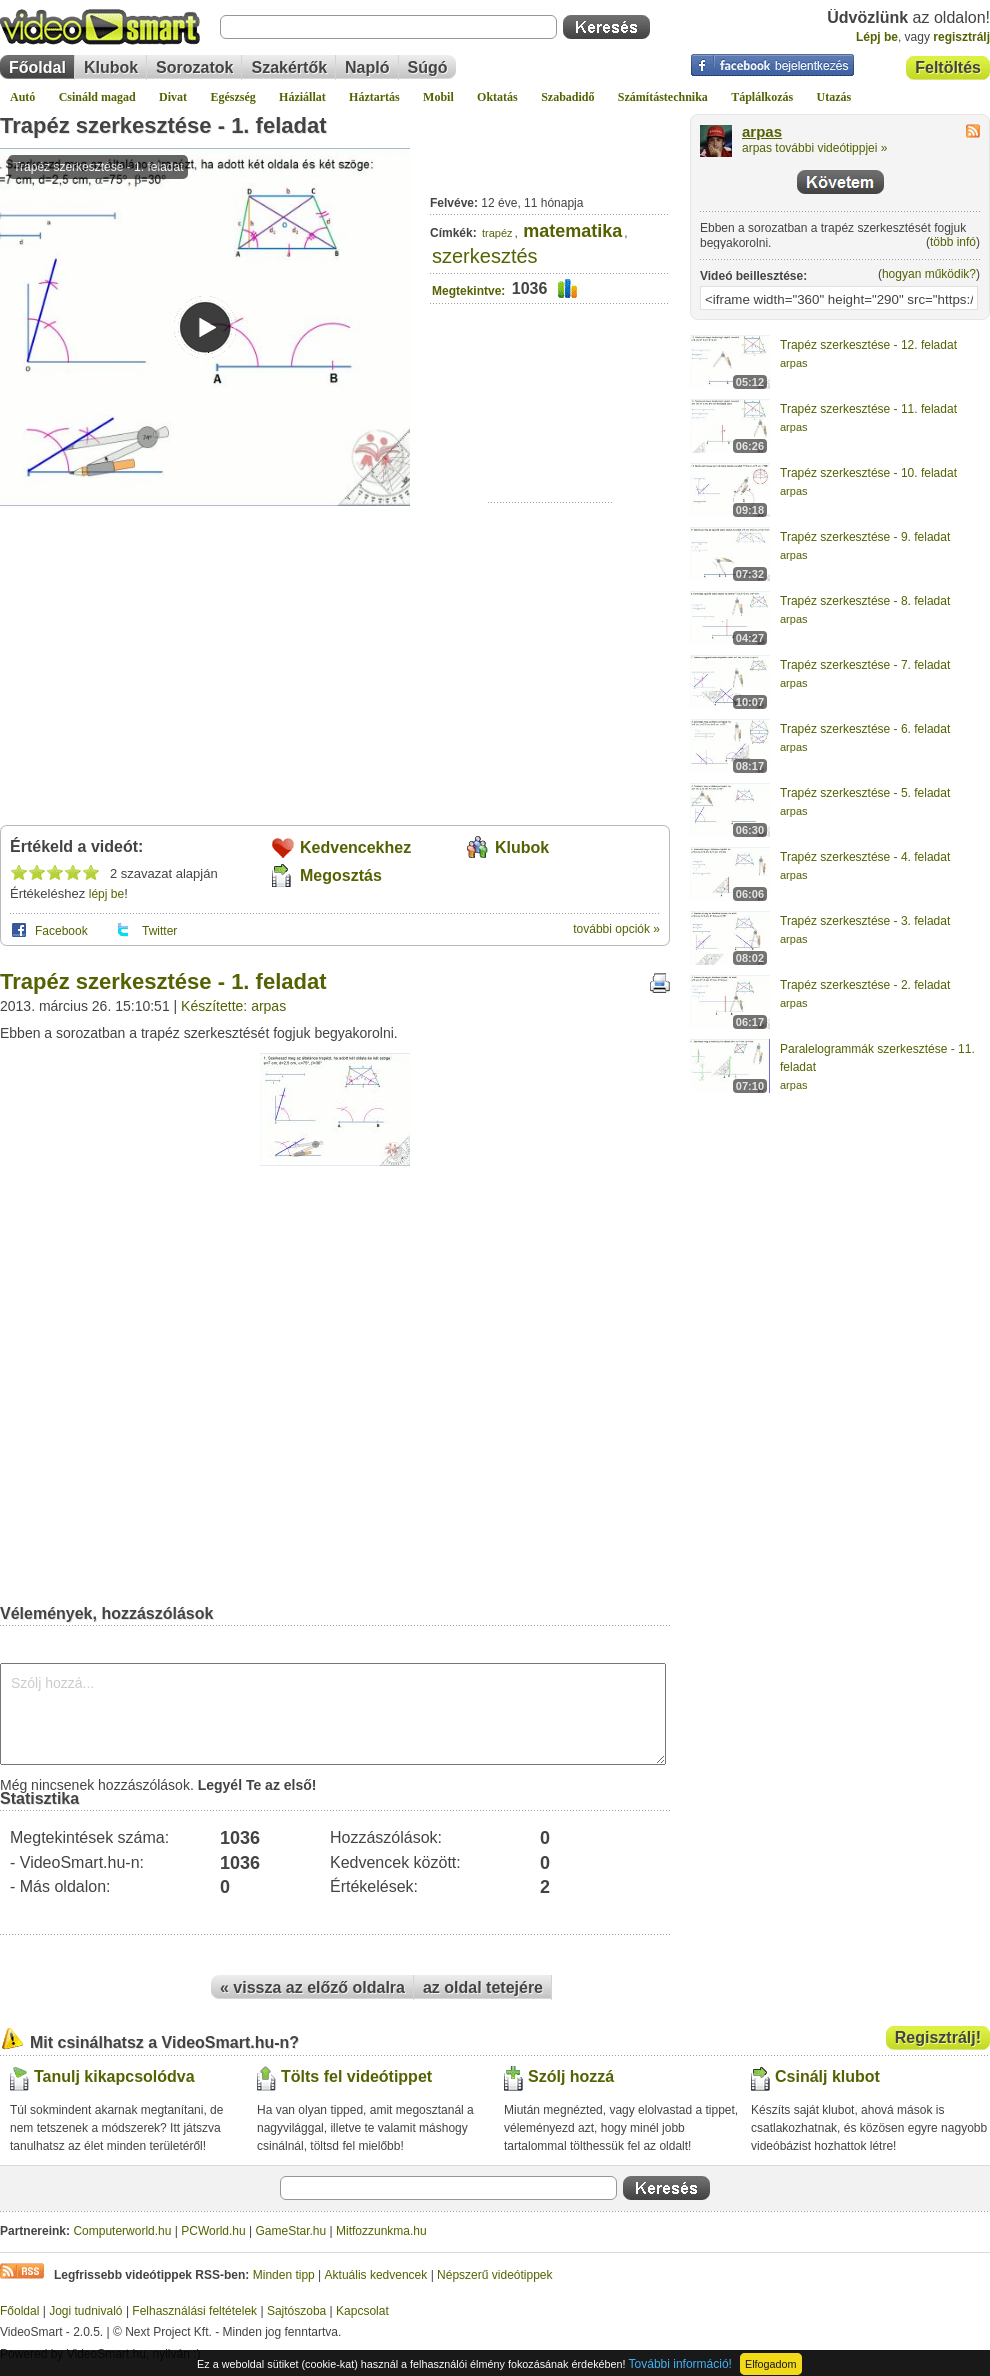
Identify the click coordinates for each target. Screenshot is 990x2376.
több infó (953, 242)
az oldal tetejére (483, 1987)
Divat (173, 97)
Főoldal (37, 67)
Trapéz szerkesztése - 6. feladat (865, 729)
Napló (367, 67)
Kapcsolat (362, 2311)
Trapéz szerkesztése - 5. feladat (865, 793)
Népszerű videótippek (494, 2275)
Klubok (111, 67)
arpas (762, 132)
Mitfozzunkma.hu (381, 2231)
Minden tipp (284, 2275)
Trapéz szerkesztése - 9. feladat (865, 537)
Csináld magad (97, 97)
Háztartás (374, 97)
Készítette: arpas (233, 1006)
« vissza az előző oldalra (312, 1987)
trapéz (497, 233)
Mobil (438, 97)
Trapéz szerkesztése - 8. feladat (865, 601)
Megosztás (341, 875)
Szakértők (289, 67)
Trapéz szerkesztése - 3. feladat (865, 921)
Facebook (61, 931)
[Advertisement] (550, 440)
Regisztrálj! (938, 2037)
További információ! (680, 2364)
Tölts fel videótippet (356, 2076)
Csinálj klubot (827, 2076)
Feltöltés (948, 67)
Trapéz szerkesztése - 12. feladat (868, 345)
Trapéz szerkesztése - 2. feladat (865, 985)
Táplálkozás (762, 97)
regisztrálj (961, 37)
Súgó (428, 67)
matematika (572, 231)
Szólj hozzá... (333, 1714)
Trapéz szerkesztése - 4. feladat (865, 857)
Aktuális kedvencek (376, 2275)
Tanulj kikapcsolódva (114, 2076)
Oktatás (497, 97)
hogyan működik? (929, 274)
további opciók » (616, 929)
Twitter (159, 931)
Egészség (232, 97)
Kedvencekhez (355, 847)
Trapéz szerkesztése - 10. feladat (868, 473)
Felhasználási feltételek (194, 2311)
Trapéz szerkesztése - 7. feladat (865, 665)
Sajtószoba (296, 2311)
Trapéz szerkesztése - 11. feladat (868, 409)
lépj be (106, 894)
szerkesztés (485, 256)
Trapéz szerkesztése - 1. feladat (163, 125)
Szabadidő (567, 97)
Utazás (834, 97)
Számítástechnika (663, 97)
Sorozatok (194, 67)
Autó (22, 97)
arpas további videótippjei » (814, 148)
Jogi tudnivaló (85, 2311)
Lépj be (877, 37)
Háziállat (302, 97)
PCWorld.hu (213, 2231)
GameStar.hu (291, 2231)
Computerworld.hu (122, 2231)
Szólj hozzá (571, 2076)
